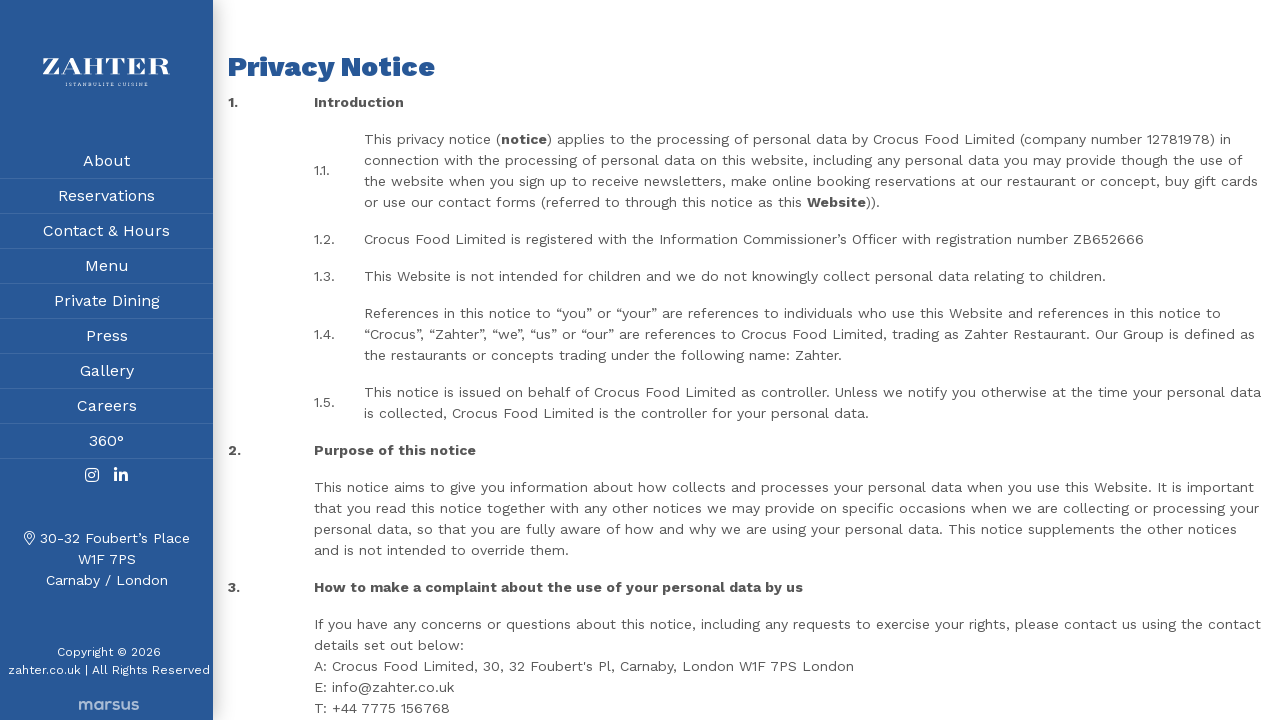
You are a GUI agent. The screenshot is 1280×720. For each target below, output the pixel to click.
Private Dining (107, 303)
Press (107, 338)
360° (106, 443)
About (106, 163)
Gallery (107, 373)
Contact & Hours (106, 233)
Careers (107, 408)
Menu (107, 268)
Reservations (106, 198)
